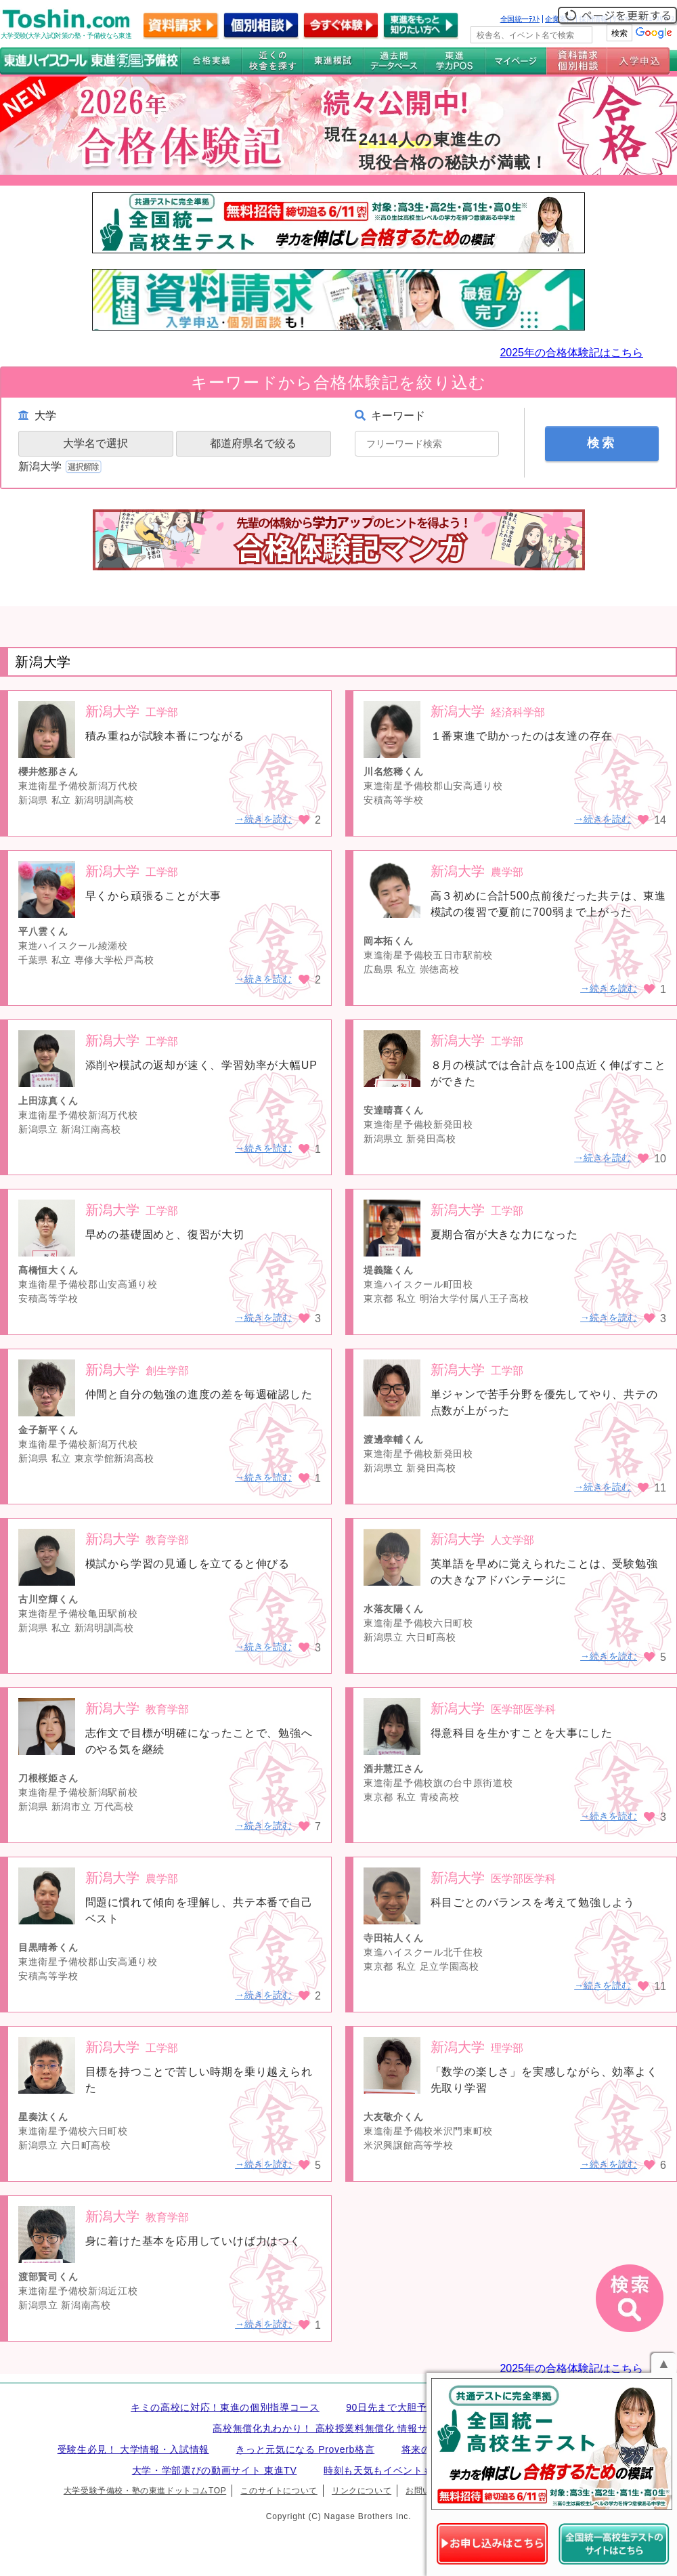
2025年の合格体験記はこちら (571, 352)
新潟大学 (61, 466)
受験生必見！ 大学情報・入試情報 (133, 2449)
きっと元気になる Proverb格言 (305, 2449)
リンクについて (361, 2490)
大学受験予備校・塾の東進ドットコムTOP (145, 2490)
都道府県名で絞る (253, 443)
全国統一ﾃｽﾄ (520, 19)
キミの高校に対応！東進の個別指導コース (225, 2407)
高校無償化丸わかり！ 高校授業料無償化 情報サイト (330, 2428)
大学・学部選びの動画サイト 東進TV (214, 2470)
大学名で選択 (95, 443)
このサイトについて (278, 2490)
